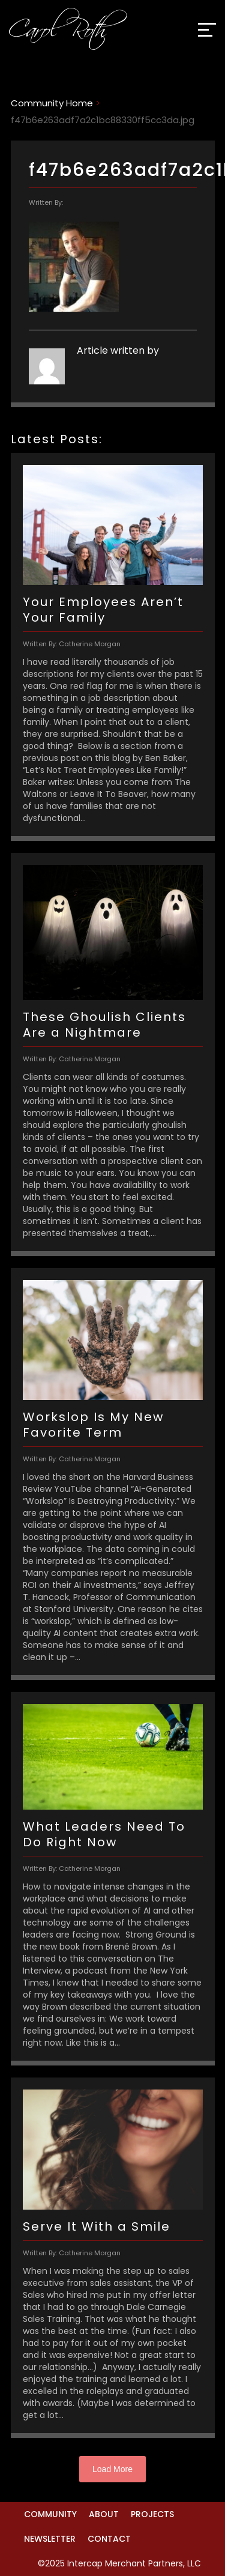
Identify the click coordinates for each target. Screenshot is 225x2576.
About (104, 2514)
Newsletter (50, 2539)
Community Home (52, 103)
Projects (152, 2514)
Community (50, 2514)
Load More (112, 2469)
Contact (109, 2539)
